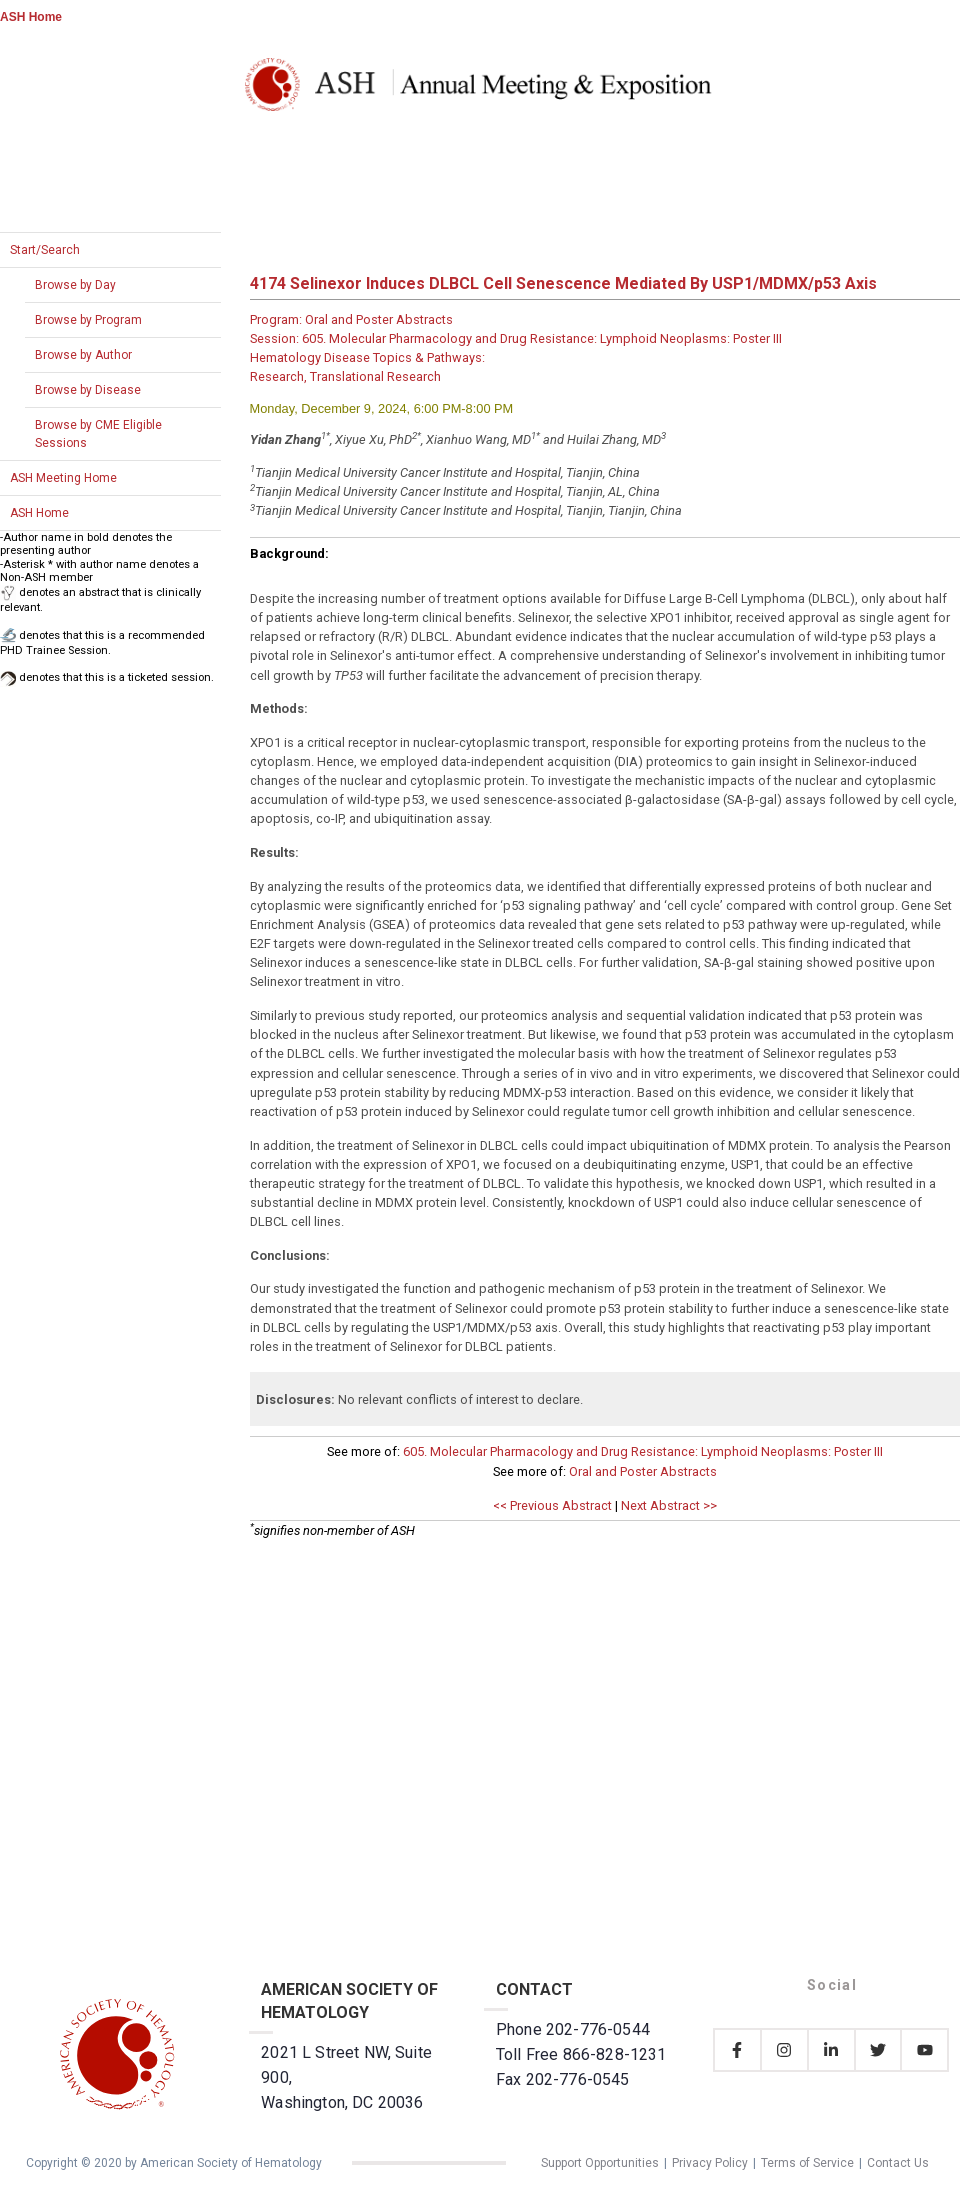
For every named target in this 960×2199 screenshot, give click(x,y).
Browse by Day (75, 285)
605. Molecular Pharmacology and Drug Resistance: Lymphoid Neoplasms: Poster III (643, 1451)
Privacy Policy (710, 2163)
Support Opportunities (600, 2163)
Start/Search (45, 250)
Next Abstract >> (669, 1505)
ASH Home (31, 17)
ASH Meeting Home (63, 478)
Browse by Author (83, 355)
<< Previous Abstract (552, 1505)
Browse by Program (88, 320)
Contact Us (898, 2163)
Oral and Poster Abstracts (643, 1471)
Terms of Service (807, 2163)
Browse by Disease (88, 390)
